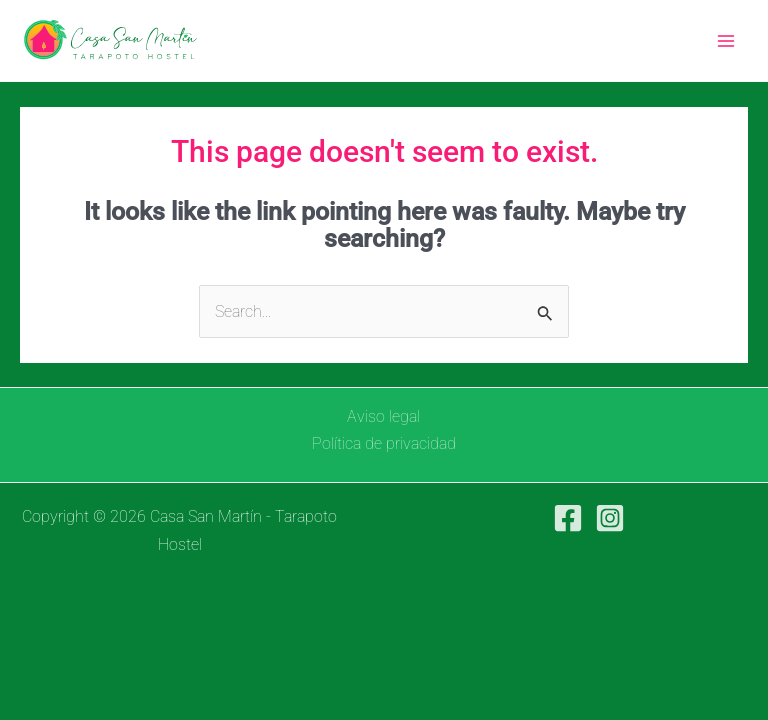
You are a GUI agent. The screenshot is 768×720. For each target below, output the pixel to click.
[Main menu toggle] (725, 40)
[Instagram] (610, 518)
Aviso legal (383, 416)
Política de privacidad (384, 443)
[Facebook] (568, 518)
